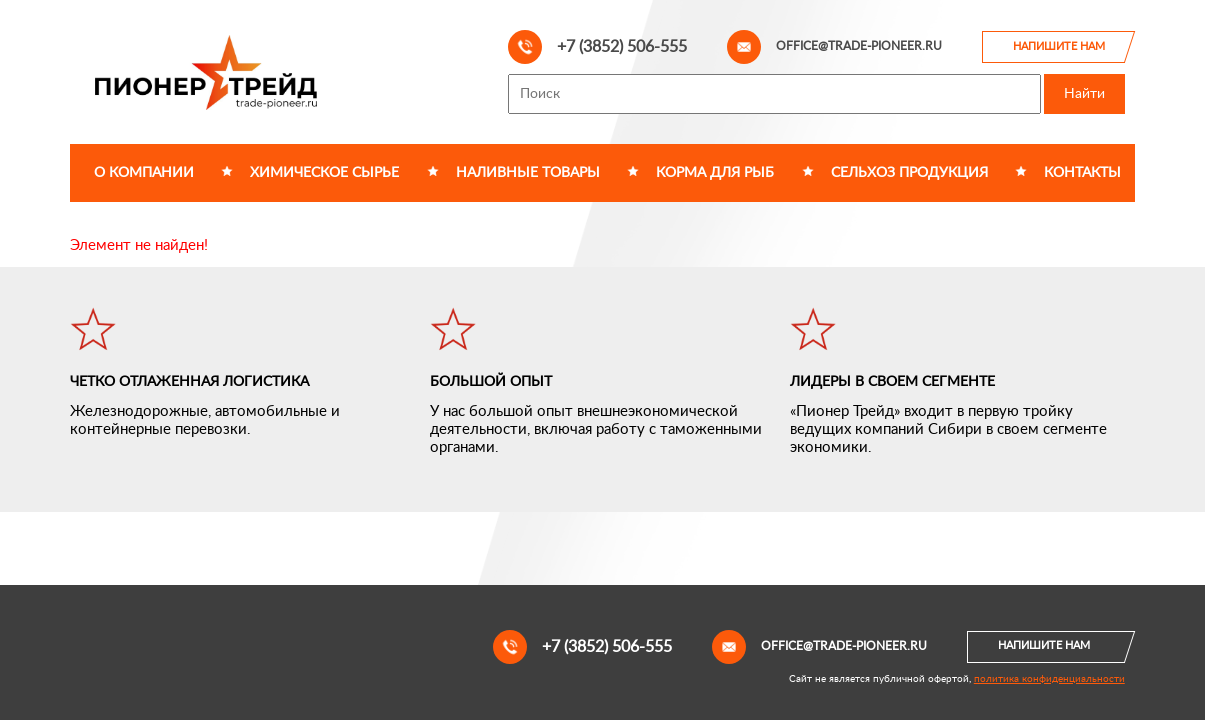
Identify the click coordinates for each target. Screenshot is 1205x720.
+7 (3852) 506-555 (597, 47)
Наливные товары (528, 173)
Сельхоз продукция (909, 173)
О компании (144, 173)
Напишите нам (1059, 46)
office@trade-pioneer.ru (834, 47)
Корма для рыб (715, 173)
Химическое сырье (324, 173)
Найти (1084, 94)
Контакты (1082, 173)
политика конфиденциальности (1049, 679)
